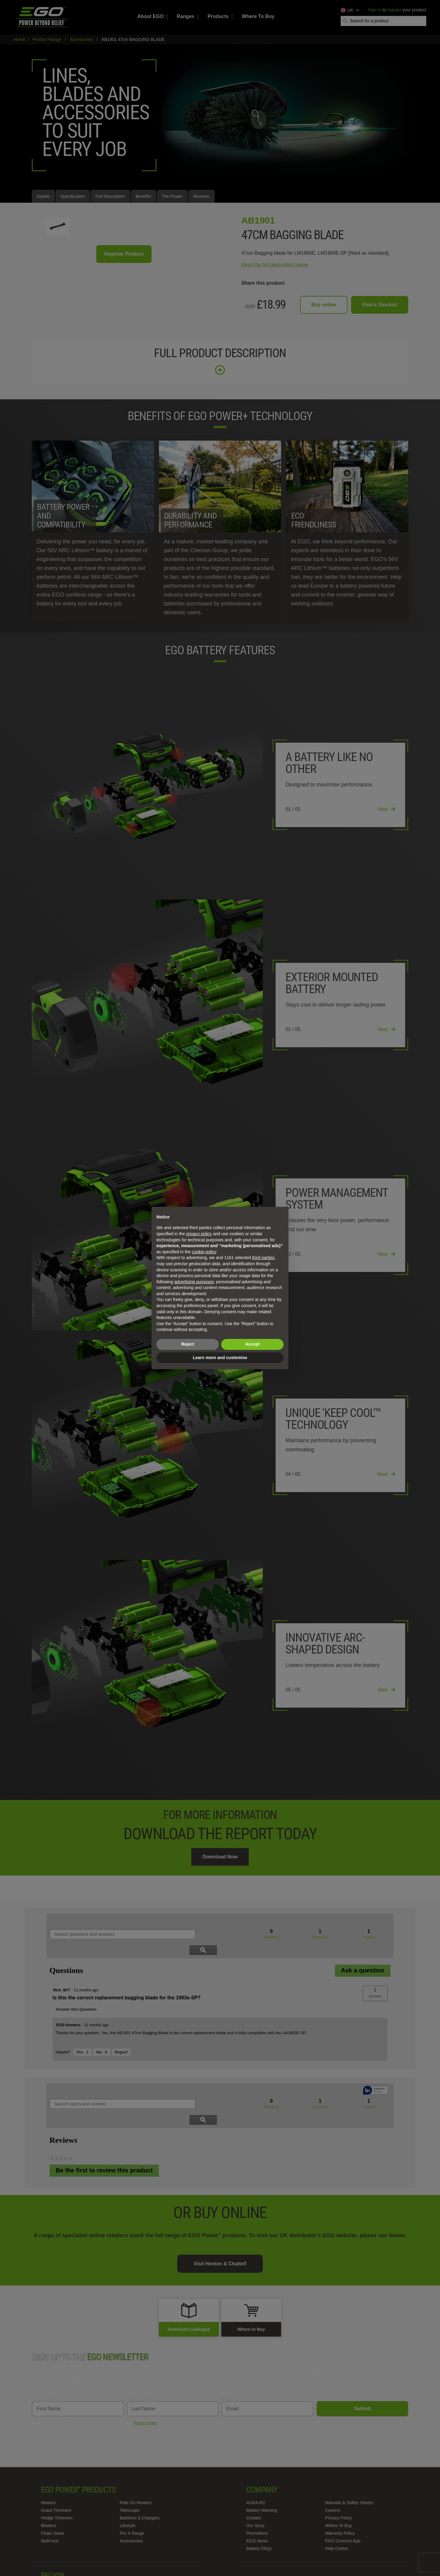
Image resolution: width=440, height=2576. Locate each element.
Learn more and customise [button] (220, 1357)
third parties (263, 1257)
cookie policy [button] (204, 1251)
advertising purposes (194, 1281)
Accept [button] (252, 1344)
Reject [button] (187, 1344)
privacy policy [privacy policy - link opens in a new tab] (199, 1233)
